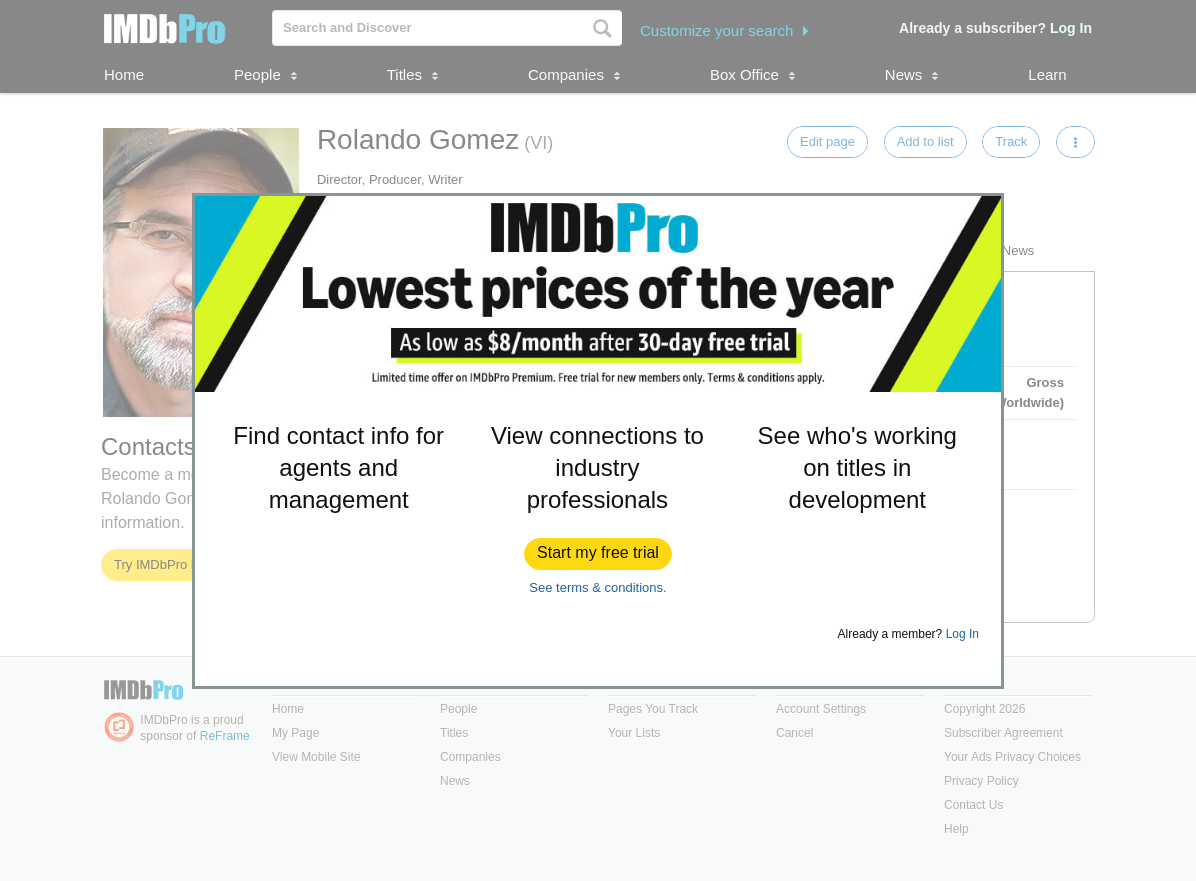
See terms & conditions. (597, 587)
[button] (598, 554)
